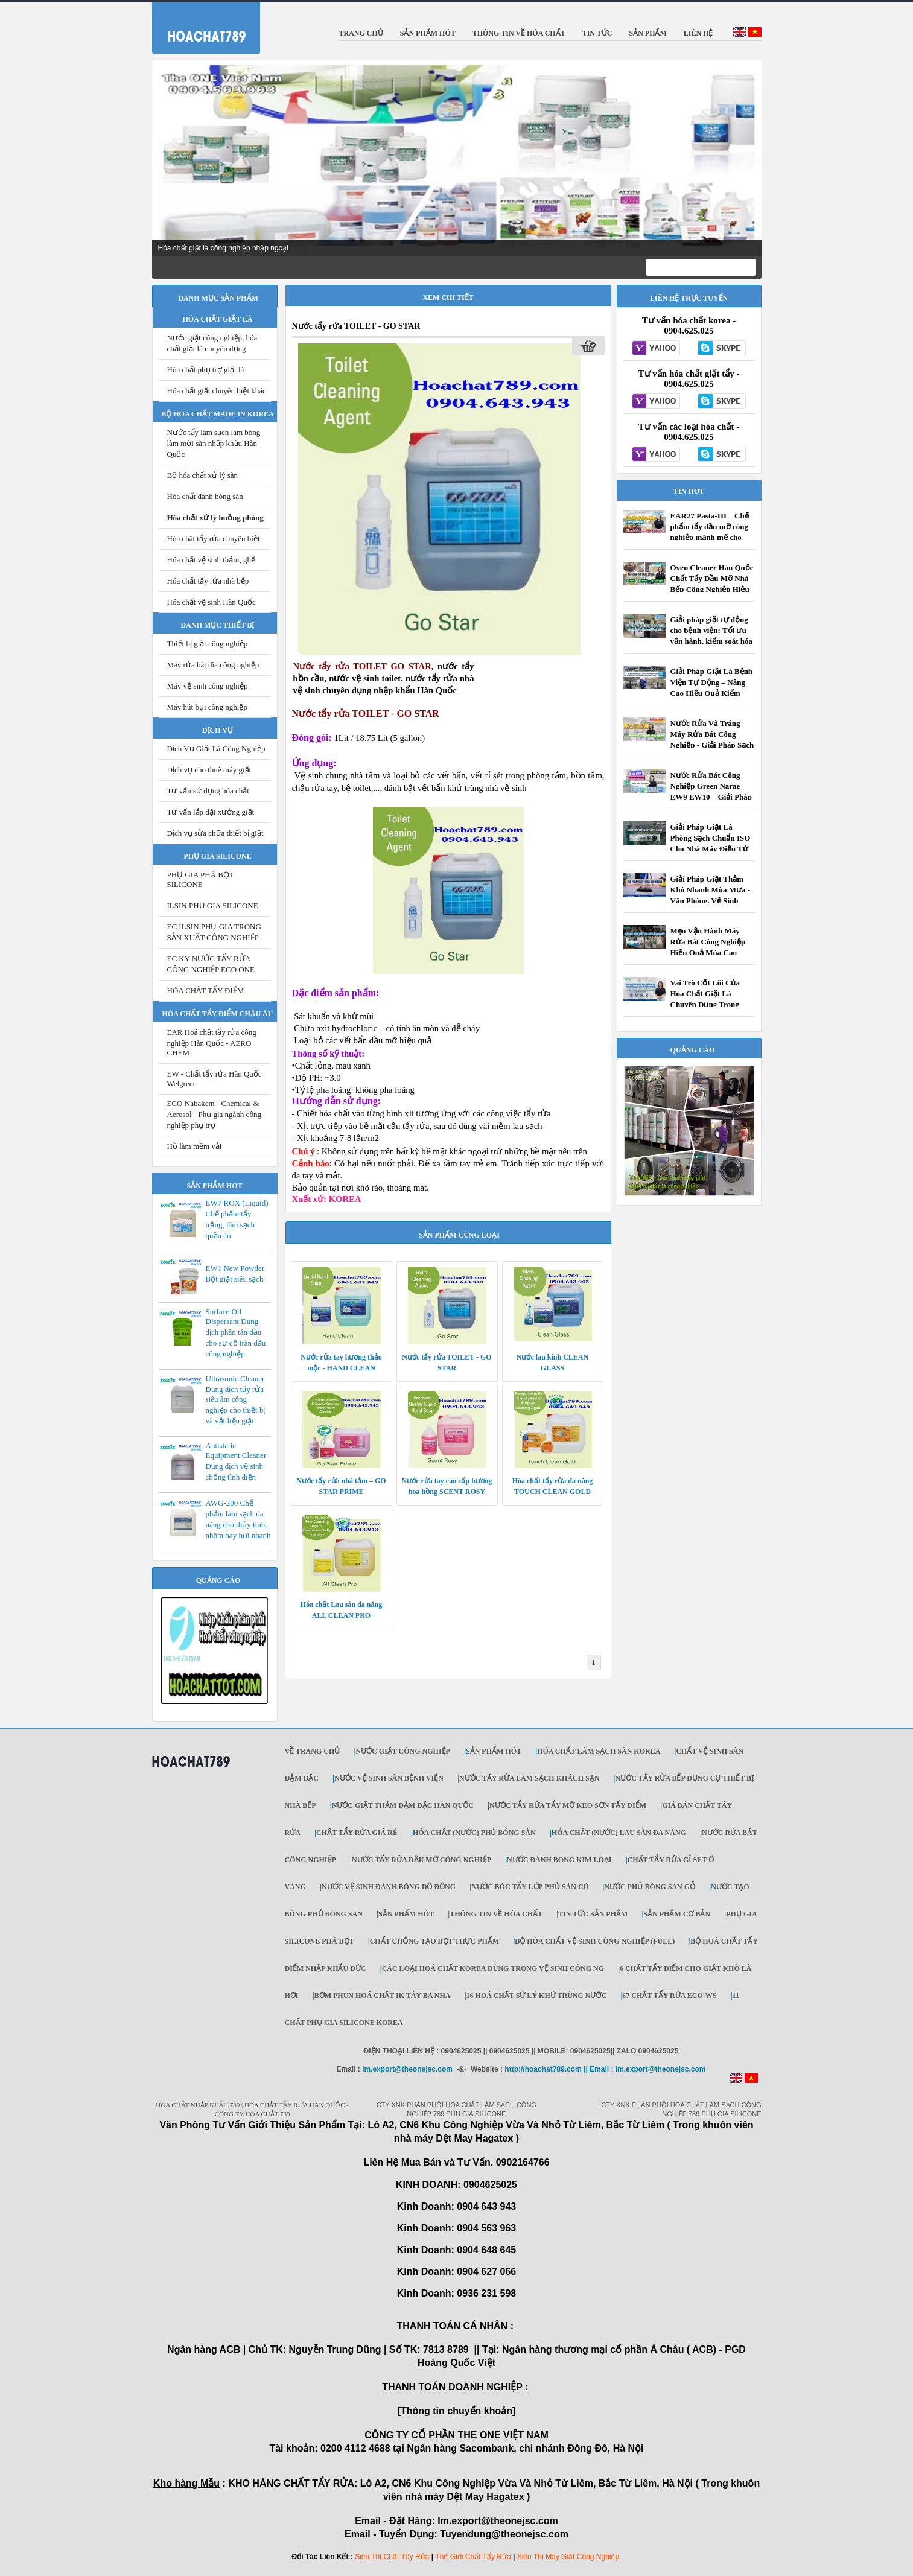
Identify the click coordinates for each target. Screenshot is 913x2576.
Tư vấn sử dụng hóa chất (208, 790)
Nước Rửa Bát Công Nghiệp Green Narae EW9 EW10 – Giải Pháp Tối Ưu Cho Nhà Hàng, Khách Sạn (711, 797)
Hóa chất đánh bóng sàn (205, 496)
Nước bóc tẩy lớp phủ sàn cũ (529, 1887)
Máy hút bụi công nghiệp (207, 706)
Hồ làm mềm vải (194, 1146)
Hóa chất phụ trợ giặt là (205, 369)
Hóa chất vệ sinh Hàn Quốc (211, 601)
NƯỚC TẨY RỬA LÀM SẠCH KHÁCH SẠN (529, 1778)
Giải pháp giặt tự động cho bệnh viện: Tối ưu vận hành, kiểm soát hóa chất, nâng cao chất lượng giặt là (711, 641)
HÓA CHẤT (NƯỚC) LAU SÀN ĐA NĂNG (619, 1832)
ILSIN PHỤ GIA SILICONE (212, 905)
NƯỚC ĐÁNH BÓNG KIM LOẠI (559, 1860)
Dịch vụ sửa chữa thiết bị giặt (215, 833)
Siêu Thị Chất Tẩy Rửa (392, 2556)
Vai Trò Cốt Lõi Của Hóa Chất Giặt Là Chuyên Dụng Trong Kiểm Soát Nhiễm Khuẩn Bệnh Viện (705, 1004)
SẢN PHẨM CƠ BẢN (676, 1914)
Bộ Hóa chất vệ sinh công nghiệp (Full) (595, 1941)
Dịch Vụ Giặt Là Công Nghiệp (216, 748)
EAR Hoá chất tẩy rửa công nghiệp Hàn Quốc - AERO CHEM (211, 1042)
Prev (167, 158)
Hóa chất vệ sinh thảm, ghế (211, 559)
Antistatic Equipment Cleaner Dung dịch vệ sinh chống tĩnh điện (236, 1461)
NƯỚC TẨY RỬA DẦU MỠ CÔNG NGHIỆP (421, 1860)
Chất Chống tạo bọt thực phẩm (434, 1941)
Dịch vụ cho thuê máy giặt (209, 769)
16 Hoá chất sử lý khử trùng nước (536, 1995)
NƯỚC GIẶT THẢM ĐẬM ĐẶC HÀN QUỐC (403, 1805)
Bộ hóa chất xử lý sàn (202, 475)
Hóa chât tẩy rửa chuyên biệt (213, 538)
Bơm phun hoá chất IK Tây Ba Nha (382, 1995)
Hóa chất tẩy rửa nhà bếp (208, 580)
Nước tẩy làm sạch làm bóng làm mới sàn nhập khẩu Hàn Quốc (214, 443)
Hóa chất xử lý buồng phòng (215, 517)
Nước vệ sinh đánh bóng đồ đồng (389, 1887)
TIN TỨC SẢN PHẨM (593, 1914)
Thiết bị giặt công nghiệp (207, 643)
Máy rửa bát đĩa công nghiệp (213, 664)
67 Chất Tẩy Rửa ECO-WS (669, 1995)
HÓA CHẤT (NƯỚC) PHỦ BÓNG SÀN (474, 1832)
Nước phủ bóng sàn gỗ (649, 1887)
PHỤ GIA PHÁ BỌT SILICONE (200, 879)
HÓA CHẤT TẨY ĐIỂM (205, 990)
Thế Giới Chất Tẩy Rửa (473, 2556)
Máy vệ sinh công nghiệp (207, 685)
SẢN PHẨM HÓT (493, 1751)
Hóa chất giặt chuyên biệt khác (216, 390)
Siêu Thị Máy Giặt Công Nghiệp (568, 2556)
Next (746, 158)
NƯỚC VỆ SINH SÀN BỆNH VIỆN (389, 1778)
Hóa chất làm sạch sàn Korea (598, 1751)
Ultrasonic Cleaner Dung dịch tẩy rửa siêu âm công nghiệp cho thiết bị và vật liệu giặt (236, 1399)
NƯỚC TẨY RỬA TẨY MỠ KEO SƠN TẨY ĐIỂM (567, 1805)
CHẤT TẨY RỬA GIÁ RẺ (356, 1832)
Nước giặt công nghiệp (402, 1751)
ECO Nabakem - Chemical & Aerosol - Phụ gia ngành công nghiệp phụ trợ (214, 1114)
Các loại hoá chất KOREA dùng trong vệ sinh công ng (493, 1968)
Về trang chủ (312, 1751)
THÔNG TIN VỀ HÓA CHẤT (496, 1914)
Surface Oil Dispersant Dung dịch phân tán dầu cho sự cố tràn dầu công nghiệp (236, 1332)
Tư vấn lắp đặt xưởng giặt (211, 811)
